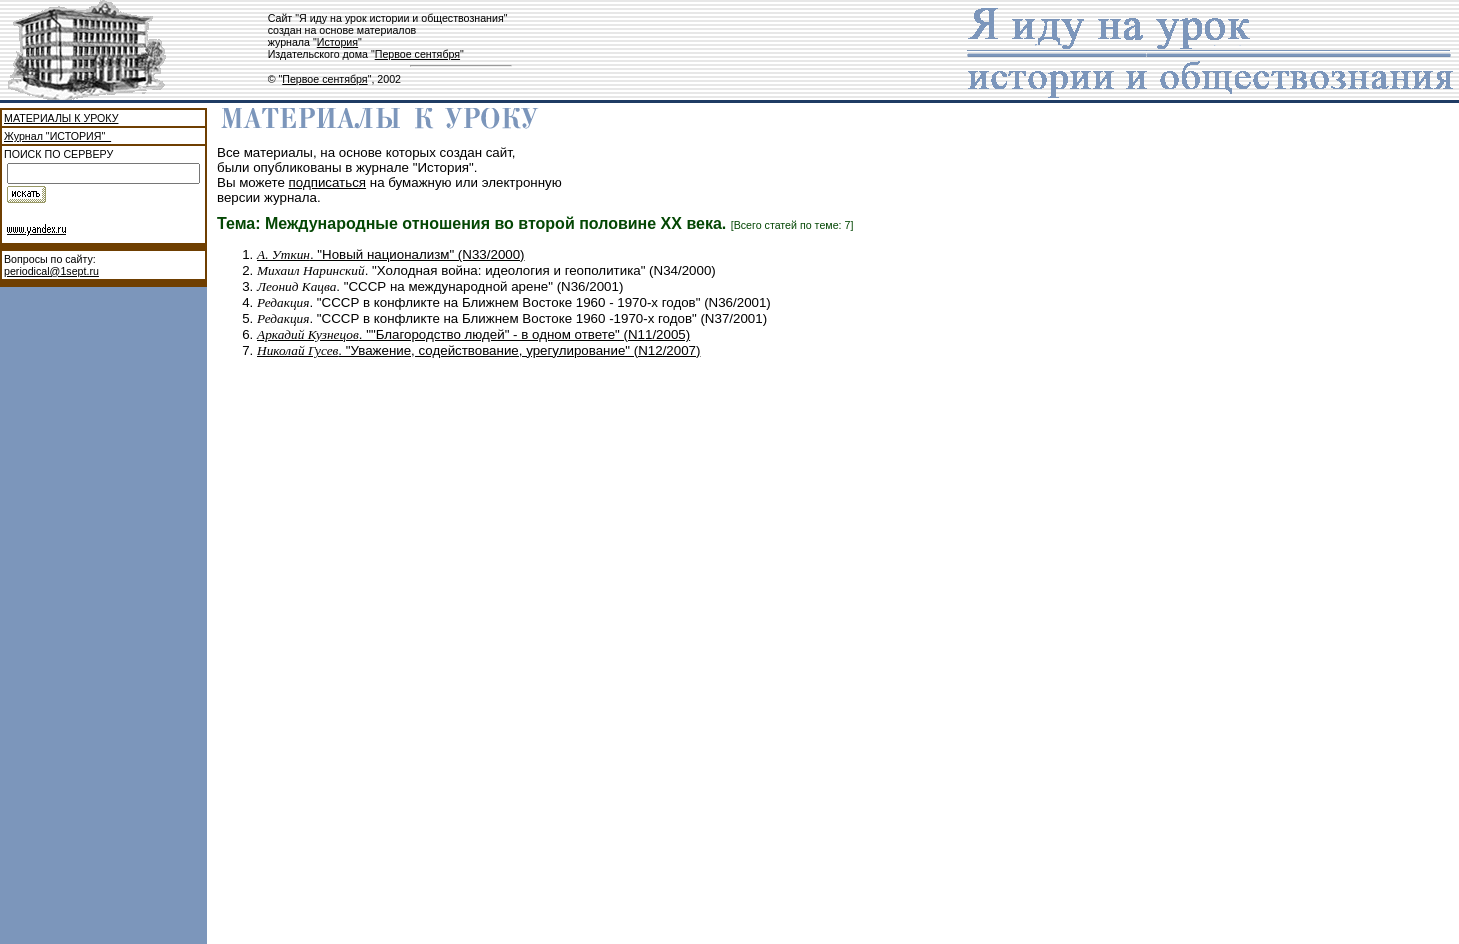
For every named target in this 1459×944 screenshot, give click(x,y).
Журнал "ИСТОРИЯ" (57, 136)
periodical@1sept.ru (51, 271)
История (337, 42)
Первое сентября (417, 54)
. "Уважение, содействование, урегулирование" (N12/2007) (478, 350)
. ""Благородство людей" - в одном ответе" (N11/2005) (473, 334)
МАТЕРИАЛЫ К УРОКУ (61, 118)
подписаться (328, 182)
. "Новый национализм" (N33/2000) (391, 254)
